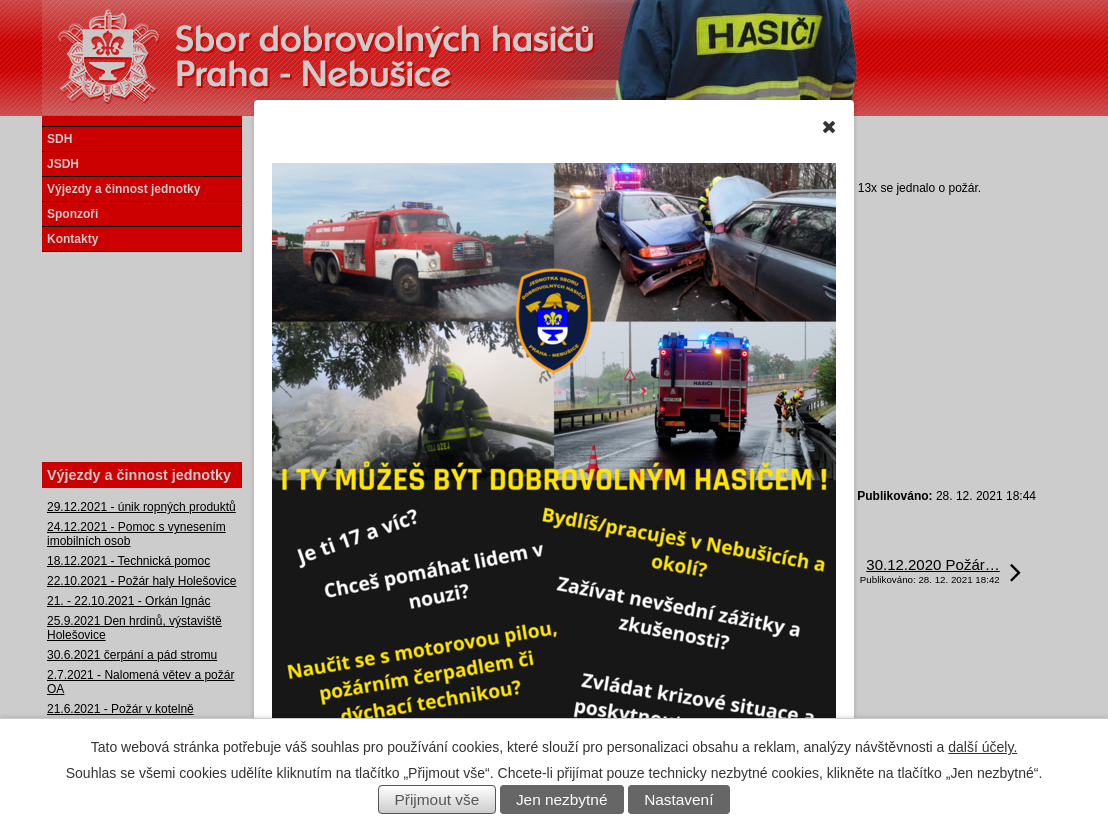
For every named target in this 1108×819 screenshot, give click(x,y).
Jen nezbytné (562, 799)
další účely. (982, 747)
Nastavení (678, 799)
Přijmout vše (437, 799)
